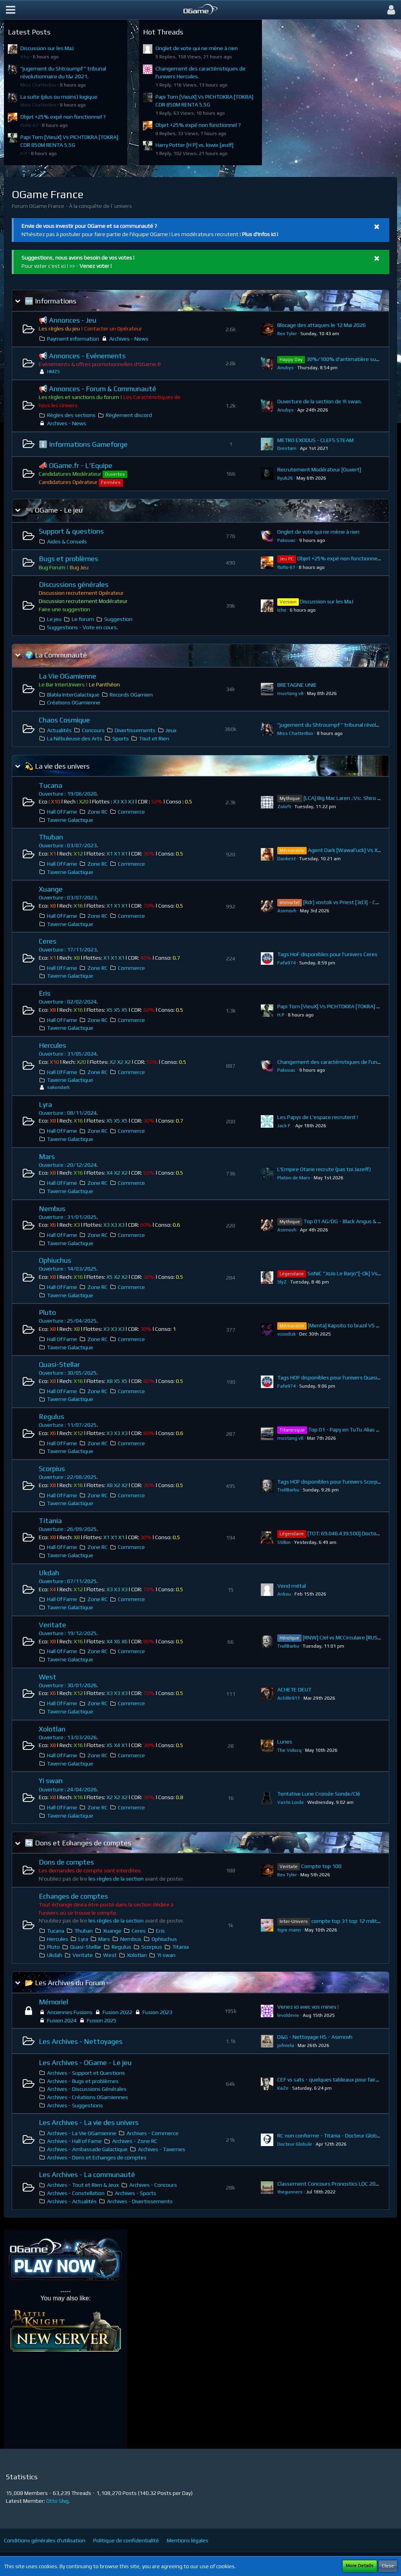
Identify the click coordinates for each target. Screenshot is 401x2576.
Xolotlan (52, 1729)
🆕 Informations (50, 301)
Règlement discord (129, 415)
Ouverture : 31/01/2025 (68, 1217)
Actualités (59, 730)
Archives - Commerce (152, 2133)
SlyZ (282, 1282)
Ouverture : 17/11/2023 (68, 949)
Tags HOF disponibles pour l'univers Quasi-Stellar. (336, 1377)
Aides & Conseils (67, 541)
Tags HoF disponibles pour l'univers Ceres (327, 954)
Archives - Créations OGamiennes (87, 2097)
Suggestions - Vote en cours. (82, 627)
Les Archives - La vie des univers (89, 2122)
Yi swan (51, 1780)
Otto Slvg (57, 2501)
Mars (47, 1156)
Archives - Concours (153, 2185)
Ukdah (49, 1573)
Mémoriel (53, 2002)
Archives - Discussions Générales (86, 2089)
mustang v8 (290, 693)
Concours (93, 730)
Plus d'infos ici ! (260, 234)
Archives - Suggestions (75, 2105)
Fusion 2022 (117, 2012)
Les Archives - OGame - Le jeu (85, 2062)
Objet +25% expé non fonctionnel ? (63, 117)
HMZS (53, 371)
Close (388, 2566)
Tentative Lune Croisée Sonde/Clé (318, 1794)
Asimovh (286, 910)
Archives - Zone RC (134, 2141)
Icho (24, 57)
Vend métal (291, 1586)
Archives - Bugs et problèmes (83, 2081)
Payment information (73, 339)
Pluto (47, 1312)
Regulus (51, 1416)
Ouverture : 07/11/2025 (68, 1581)
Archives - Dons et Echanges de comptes (96, 2157)
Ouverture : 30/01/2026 (68, 1685)
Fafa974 (286, 963)
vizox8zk (286, 1334)
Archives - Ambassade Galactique (87, 2149)
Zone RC (97, 812)
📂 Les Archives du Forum (65, 1982)
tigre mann (289, 1930)
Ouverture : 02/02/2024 (68, 1001)
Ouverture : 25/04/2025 (68, 1321)
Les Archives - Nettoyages (81, 2041)
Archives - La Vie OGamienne (81, 2133)
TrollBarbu (288, 1490)
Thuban (51, 837)
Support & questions (71, 531)
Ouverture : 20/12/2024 (68, 1165)
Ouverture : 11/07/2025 (68, 1425)
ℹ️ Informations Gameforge (83, 444)
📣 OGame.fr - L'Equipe (75, 465)
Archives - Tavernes (161, 2149)
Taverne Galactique (70, 820)
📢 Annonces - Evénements (82, 356)
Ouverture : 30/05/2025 (68, 1373)
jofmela (285, 2045)
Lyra (45, 1104)
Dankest (286, 858)
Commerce (131, 812)
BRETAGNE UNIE (297, 685)
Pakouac (286, 540)
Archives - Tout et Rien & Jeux (83, 2185)
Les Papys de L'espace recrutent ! (317, 1117)
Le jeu (54, 619)
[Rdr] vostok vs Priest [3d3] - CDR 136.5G (352, 902)
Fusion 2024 (62, 2020)
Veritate (52, 1625)
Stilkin (284, 1542)
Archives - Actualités (72, 2201)
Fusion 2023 (157, 2012)
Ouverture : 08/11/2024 (68, 1113)
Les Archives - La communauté (87, 2174)
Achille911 (288, 1698)
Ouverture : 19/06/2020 (68, 794)
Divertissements (135, 730)
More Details (360, 2566)
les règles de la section (116, 1879)
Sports (120, 738)
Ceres (47, 941)
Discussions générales (73, 584)
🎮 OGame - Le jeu (54, 510)
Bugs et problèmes (68, 558)
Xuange (51, 889)
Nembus (52, 1208)
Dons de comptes (66, 1862)
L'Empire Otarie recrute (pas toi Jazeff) (324, 1169)
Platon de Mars (293, 1178)
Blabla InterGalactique (73, 694)
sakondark (58, 1087)
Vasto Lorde (290, 1802)
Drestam (286, 448)
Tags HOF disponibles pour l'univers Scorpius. (331, 1481)
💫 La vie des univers (57, 766)
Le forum (83, 619)
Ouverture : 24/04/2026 (68, 1789)
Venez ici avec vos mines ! (308, 2007)
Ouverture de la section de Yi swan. (319, 401)
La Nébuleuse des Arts (74, 738)
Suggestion (118, 619)
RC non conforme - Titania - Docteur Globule (330, 2135)
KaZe (283, 2088)
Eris (45, 993)
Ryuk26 (285, 478)
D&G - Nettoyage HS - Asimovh (314, 2037)
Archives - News (128, 339)
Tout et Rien (154, 738)
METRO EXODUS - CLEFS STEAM (315, 440)
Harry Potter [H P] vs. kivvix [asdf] (194, 145)
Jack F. (284, 1125)
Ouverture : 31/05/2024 (68, 1054)
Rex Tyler (287, 333)
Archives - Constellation (76, 2193)
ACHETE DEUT (294, 1689)
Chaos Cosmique (64, 720)
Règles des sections (71, 415)
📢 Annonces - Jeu (67, 320)
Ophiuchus (55, 1260)
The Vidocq (289, 1750)
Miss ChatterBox (38, 85)
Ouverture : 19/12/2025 (68, 1633)
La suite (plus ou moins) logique (59, 97)
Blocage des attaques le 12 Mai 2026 (321, 325)
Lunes (284, 1741)
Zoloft (284, 806)
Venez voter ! (95, 266)
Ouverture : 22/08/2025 (68, 1477)
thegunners (290, 2192)
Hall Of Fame (62, 812)
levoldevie (288, 2015)
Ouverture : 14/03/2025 (68, 1268)
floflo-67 (29, 125)
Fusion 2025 (102, 2020)
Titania (50, 1520)
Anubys (285, 367)
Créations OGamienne (73, 702)
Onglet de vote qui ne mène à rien (196, 48)
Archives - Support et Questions (86, 2073)
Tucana (50, 785)
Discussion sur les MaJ (47, 48)
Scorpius (52, 1468)
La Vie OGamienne (67, 676)
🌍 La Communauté (56, 655)
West (47, 1677)
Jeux (171, 730)
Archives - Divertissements (140, 2201)
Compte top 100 (321, 1866)
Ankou (284, 1594)
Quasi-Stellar (59, 1364)
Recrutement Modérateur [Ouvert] (319, 469)
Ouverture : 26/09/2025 (68, 1529)
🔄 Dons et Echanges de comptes (78, 1843)
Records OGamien (131, 694)
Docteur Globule (294, 2144)
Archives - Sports (135, 2193)
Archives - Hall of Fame (74, 2141)
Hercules (52, 1045)
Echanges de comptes (73, 1896)
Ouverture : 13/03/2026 (68, 1737)
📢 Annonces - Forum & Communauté (97, 389)
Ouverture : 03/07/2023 (68, 845)
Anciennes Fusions (69, 2012)
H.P (23, 153)
